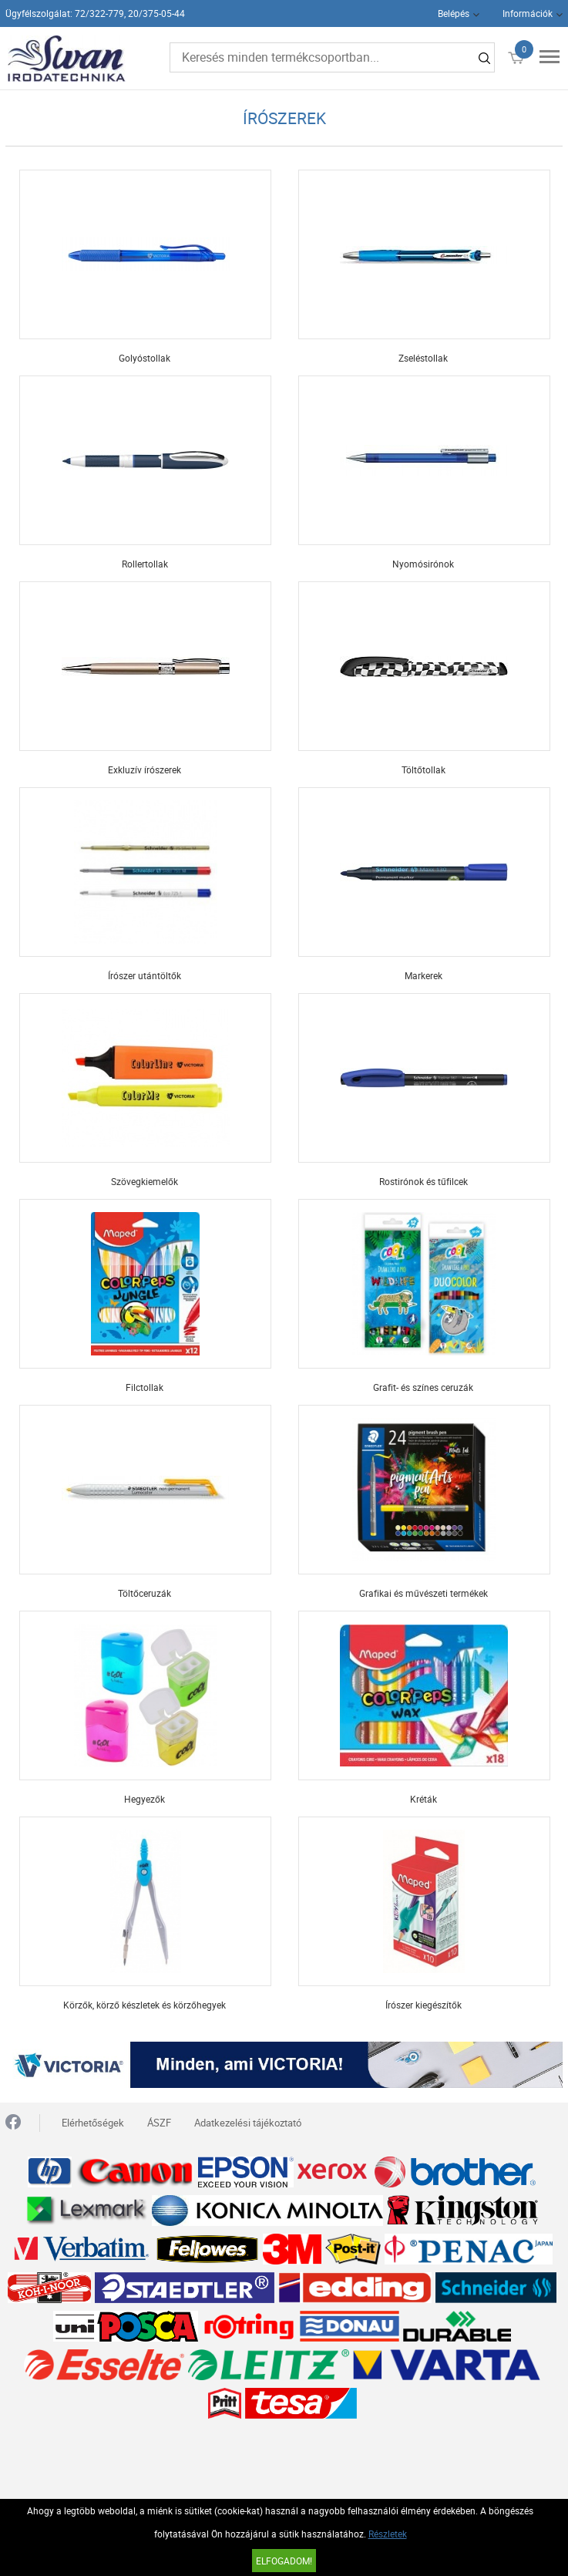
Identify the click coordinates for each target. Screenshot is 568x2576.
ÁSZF (159, 2123)
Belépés (453, 13)
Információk (527, 13)
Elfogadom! (284, 2560)
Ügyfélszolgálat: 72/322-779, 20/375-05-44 (95, 13)
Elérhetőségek (93, 2123)
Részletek (387, 2533)
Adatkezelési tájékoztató (247, 2123)
